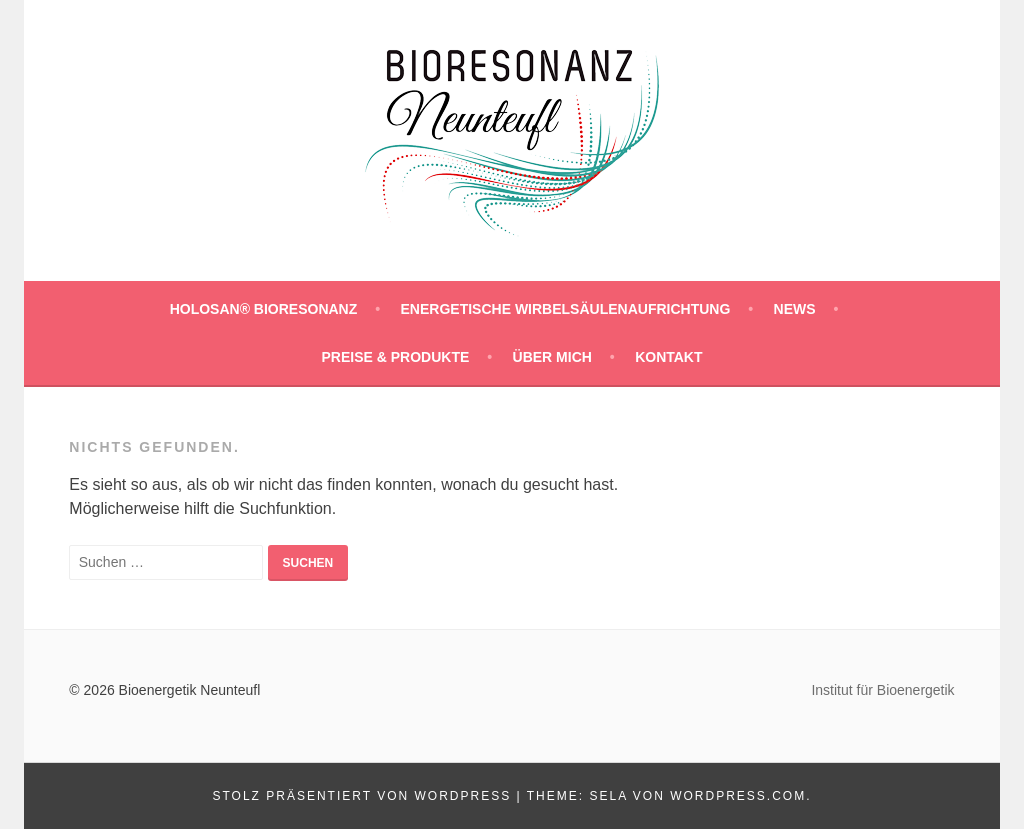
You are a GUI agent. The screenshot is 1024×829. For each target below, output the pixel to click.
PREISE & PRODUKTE (395, 357)
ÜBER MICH (552, 357)
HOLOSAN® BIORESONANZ (264, 309)
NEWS (795, 309)
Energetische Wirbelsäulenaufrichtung (566, 309)
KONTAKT (668, 357)
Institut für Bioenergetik (882, 690)
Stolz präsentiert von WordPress (361, 796)
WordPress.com (738, 796)
